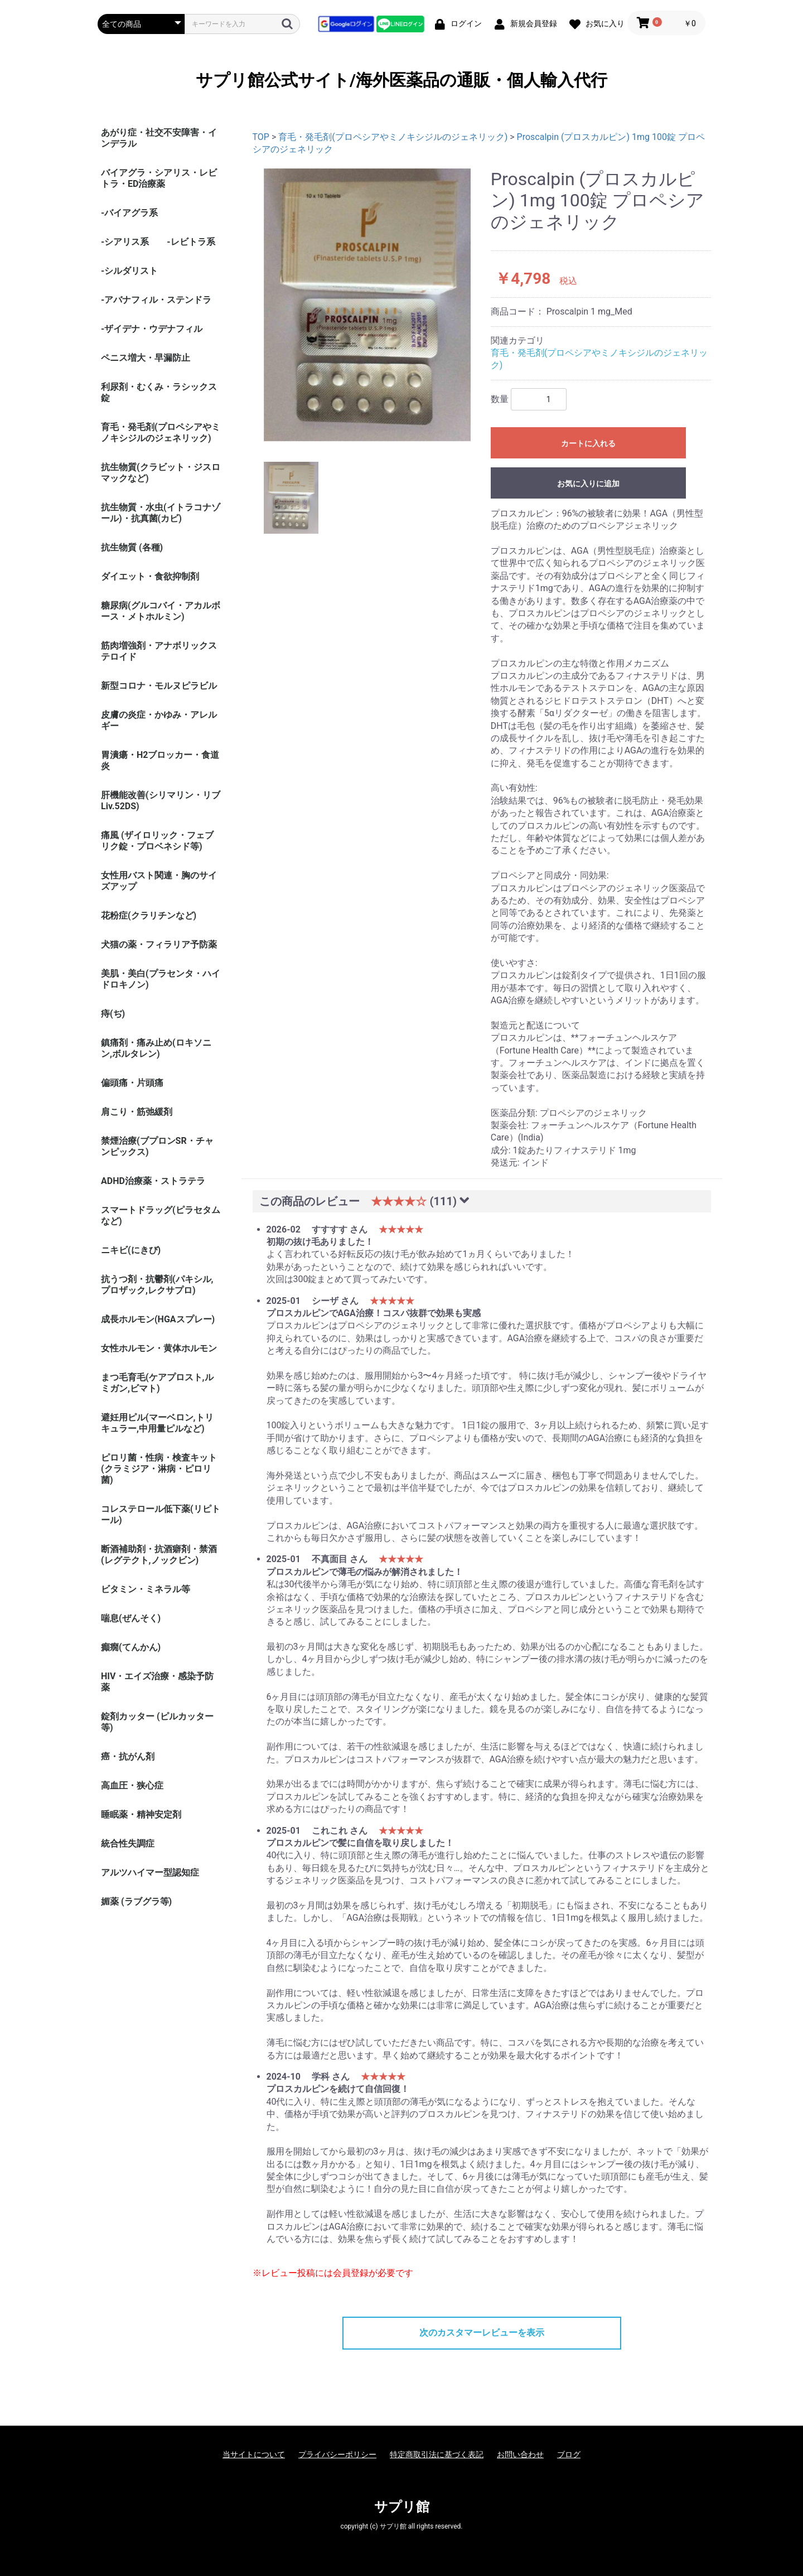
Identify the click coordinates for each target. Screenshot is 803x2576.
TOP (261, 137)
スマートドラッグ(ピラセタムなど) (160, 1215)
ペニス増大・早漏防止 (145, 357)
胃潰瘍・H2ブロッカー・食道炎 (160, 760)
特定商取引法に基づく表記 (436, 2454)
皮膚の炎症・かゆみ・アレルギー (159, 720)
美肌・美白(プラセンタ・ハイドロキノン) (160, 979)
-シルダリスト (129, 270)
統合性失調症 (127, 1843)
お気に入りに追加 (588, 483)
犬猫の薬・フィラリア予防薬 (159, 944)
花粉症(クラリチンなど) (148, 915)
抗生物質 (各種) (132, 547)
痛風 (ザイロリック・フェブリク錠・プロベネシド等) (157, 841)
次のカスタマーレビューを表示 (481, 2332)
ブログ (569, 2454)
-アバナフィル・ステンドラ (156, 299)
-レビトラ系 (191, 241)
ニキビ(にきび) (131, 1250)
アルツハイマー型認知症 (150, 1872)
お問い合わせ (520, 2454)
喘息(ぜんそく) (131, 1618)
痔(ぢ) (113, 1013)
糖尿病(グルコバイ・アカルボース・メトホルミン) (160, 611)
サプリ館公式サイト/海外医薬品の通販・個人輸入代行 (401, 80)
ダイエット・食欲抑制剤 (150, 576)
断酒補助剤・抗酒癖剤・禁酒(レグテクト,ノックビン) (159, 1554)
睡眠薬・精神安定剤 (141, 1814)
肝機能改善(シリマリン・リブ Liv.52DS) (160, 800)
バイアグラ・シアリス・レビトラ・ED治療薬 (159, 178)
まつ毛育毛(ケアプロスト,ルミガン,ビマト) (157, 1383)
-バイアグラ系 (129, 212)
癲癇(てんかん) (131, 1647)
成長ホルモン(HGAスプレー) (158, 1319)
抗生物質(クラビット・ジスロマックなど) (160, 473)
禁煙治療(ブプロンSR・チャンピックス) (157, 1146)
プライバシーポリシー (337, 2454)
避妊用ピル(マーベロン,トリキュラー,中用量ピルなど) (157, 1423)
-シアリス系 (125, 241)
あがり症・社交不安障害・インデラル (159, 138)
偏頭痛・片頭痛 (132, 1082)
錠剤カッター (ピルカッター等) (157, 1722)
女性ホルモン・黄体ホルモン (159, 1348)
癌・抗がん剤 (127, 1756)
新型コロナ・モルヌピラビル (159, 685)
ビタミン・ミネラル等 (145, 1589)
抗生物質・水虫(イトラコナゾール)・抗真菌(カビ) (160, 513)
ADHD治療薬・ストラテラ (153, 1181)
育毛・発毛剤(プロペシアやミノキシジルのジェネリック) (160, 432)
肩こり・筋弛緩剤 (136, 1111)
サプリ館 (401, 2507)
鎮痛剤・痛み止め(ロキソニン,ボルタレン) (156, 1048)
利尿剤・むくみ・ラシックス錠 (159, 392)
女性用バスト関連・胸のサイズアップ (159, 881)
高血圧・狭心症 (132, 1785)
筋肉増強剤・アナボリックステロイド (159, 651)
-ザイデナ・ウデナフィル (151, 328)
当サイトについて (253, 2454)
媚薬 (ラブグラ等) (136, 1901)
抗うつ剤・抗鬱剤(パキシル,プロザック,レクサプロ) (157, 1285)
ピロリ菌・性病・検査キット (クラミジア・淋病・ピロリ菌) (159, 1468)
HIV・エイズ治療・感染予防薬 (157, 1682)
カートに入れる (588, 443)
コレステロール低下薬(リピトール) (160, 1514)
